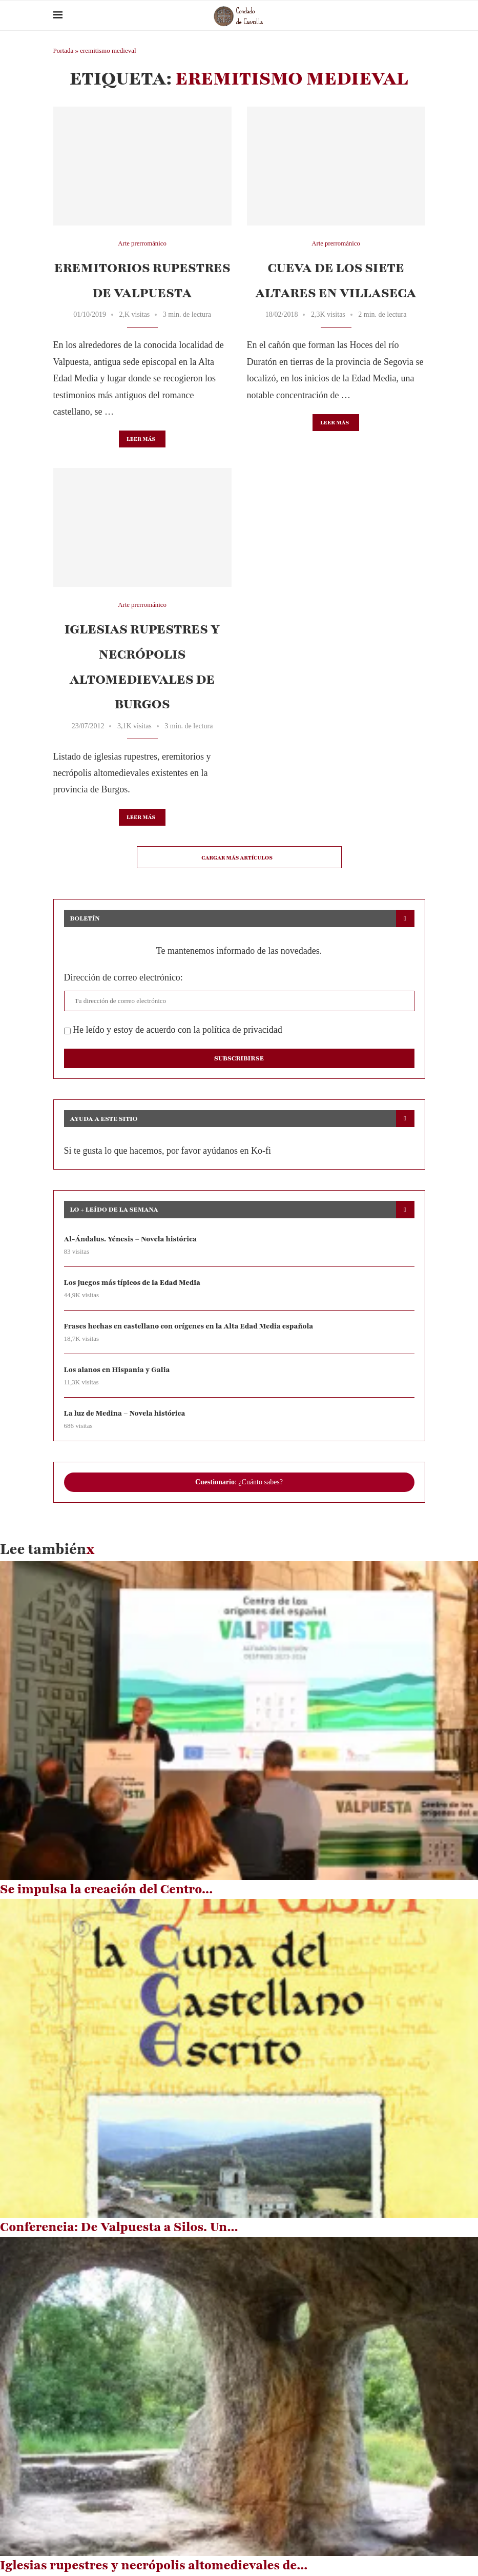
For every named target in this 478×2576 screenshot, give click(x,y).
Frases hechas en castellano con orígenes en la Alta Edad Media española (190, 1326)
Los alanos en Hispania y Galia (117, 1370)
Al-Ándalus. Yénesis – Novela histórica (131, 1239)
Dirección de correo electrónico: (123, 977)
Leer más (141, 439)
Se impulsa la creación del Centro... (106, 1889)
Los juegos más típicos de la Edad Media (133, 1282)
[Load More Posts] (239, 857)
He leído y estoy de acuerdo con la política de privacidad (173, 1030)
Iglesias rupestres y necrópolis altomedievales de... (153, 2565)
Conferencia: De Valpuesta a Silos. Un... (119, 2227)
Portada (63, 50)
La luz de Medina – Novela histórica (125, 1414)
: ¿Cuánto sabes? (239, 1482)
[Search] (420, 15)
